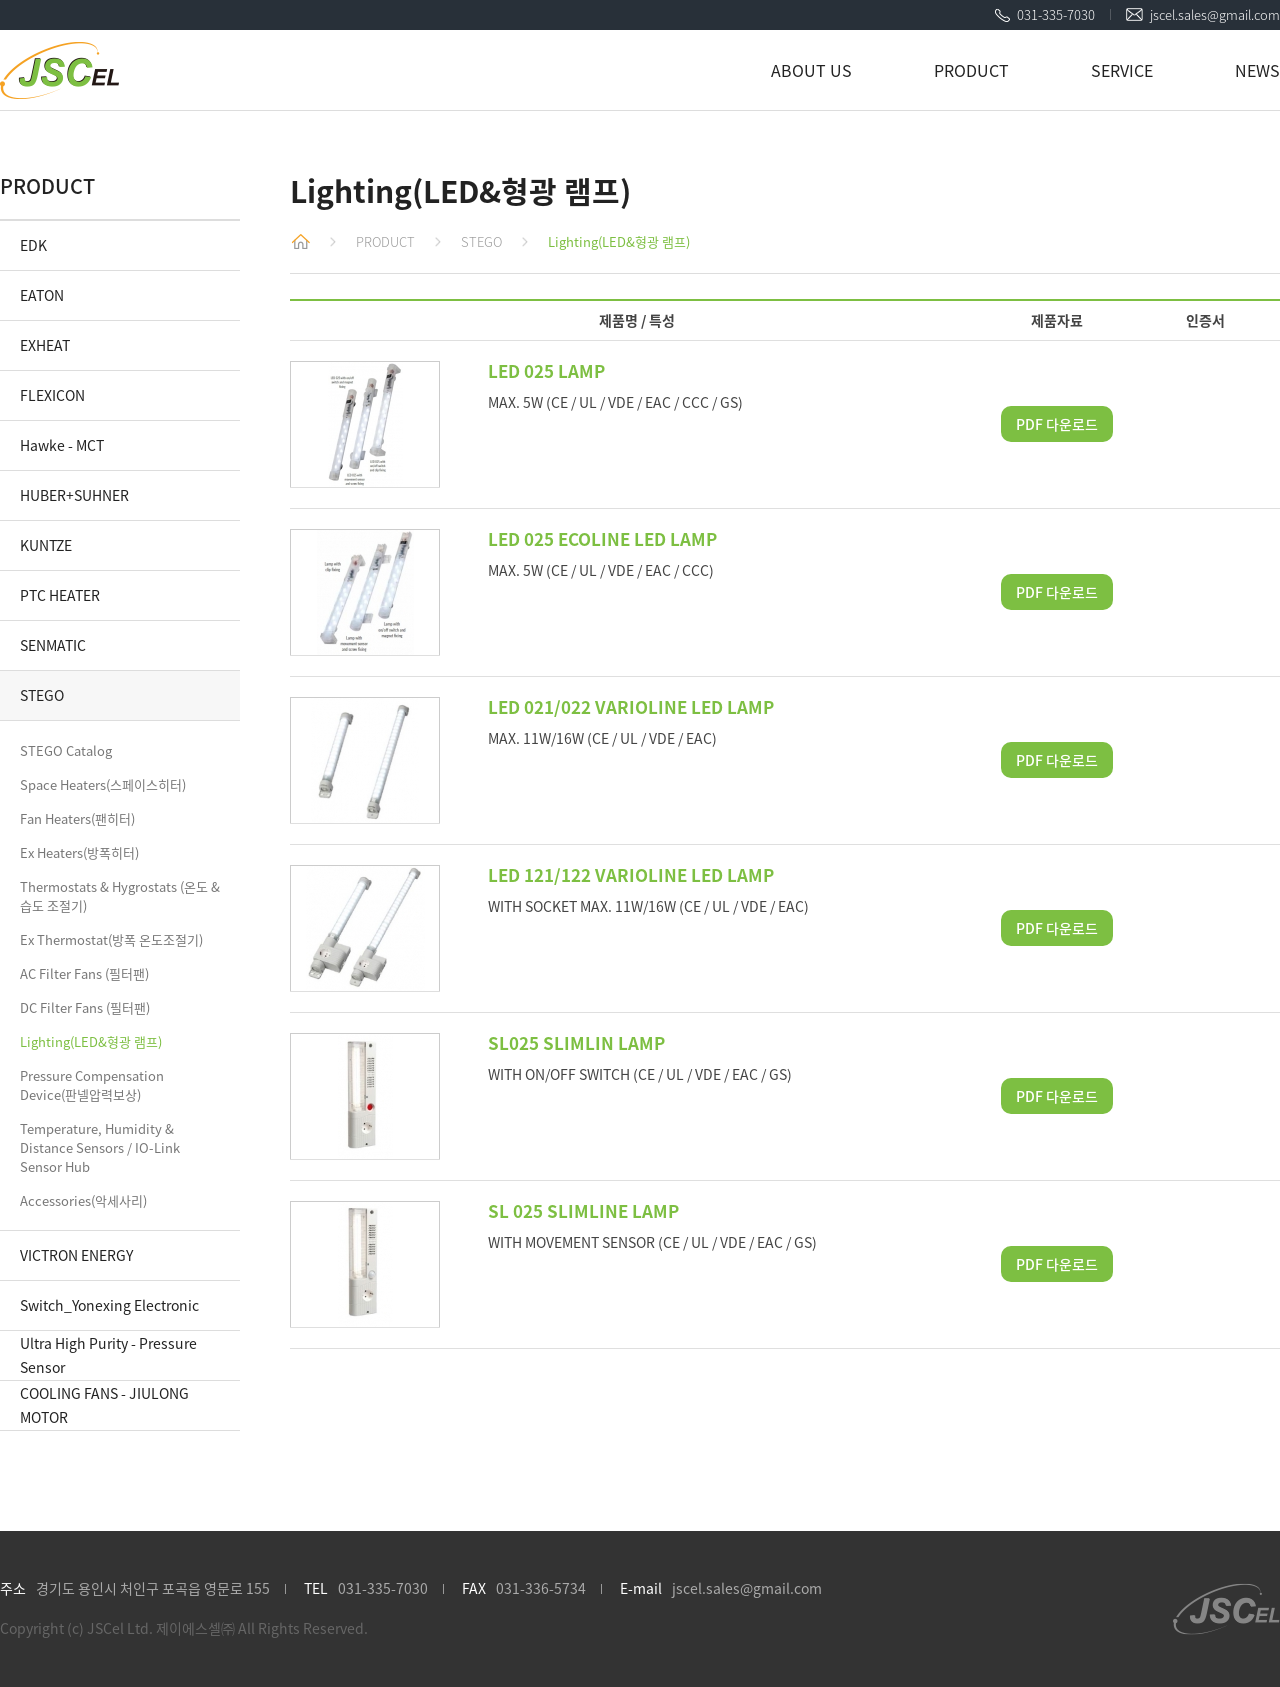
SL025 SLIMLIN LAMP (576, 1042)
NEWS (1257, 70)
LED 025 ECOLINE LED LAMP (602, 538)
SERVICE (1122, 70)
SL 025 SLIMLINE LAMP (583, 1210)
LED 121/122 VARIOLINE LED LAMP (631, 874)
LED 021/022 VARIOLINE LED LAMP (631, 706)
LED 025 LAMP (546, 370)
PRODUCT (971, 70)
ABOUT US (811, 70)
